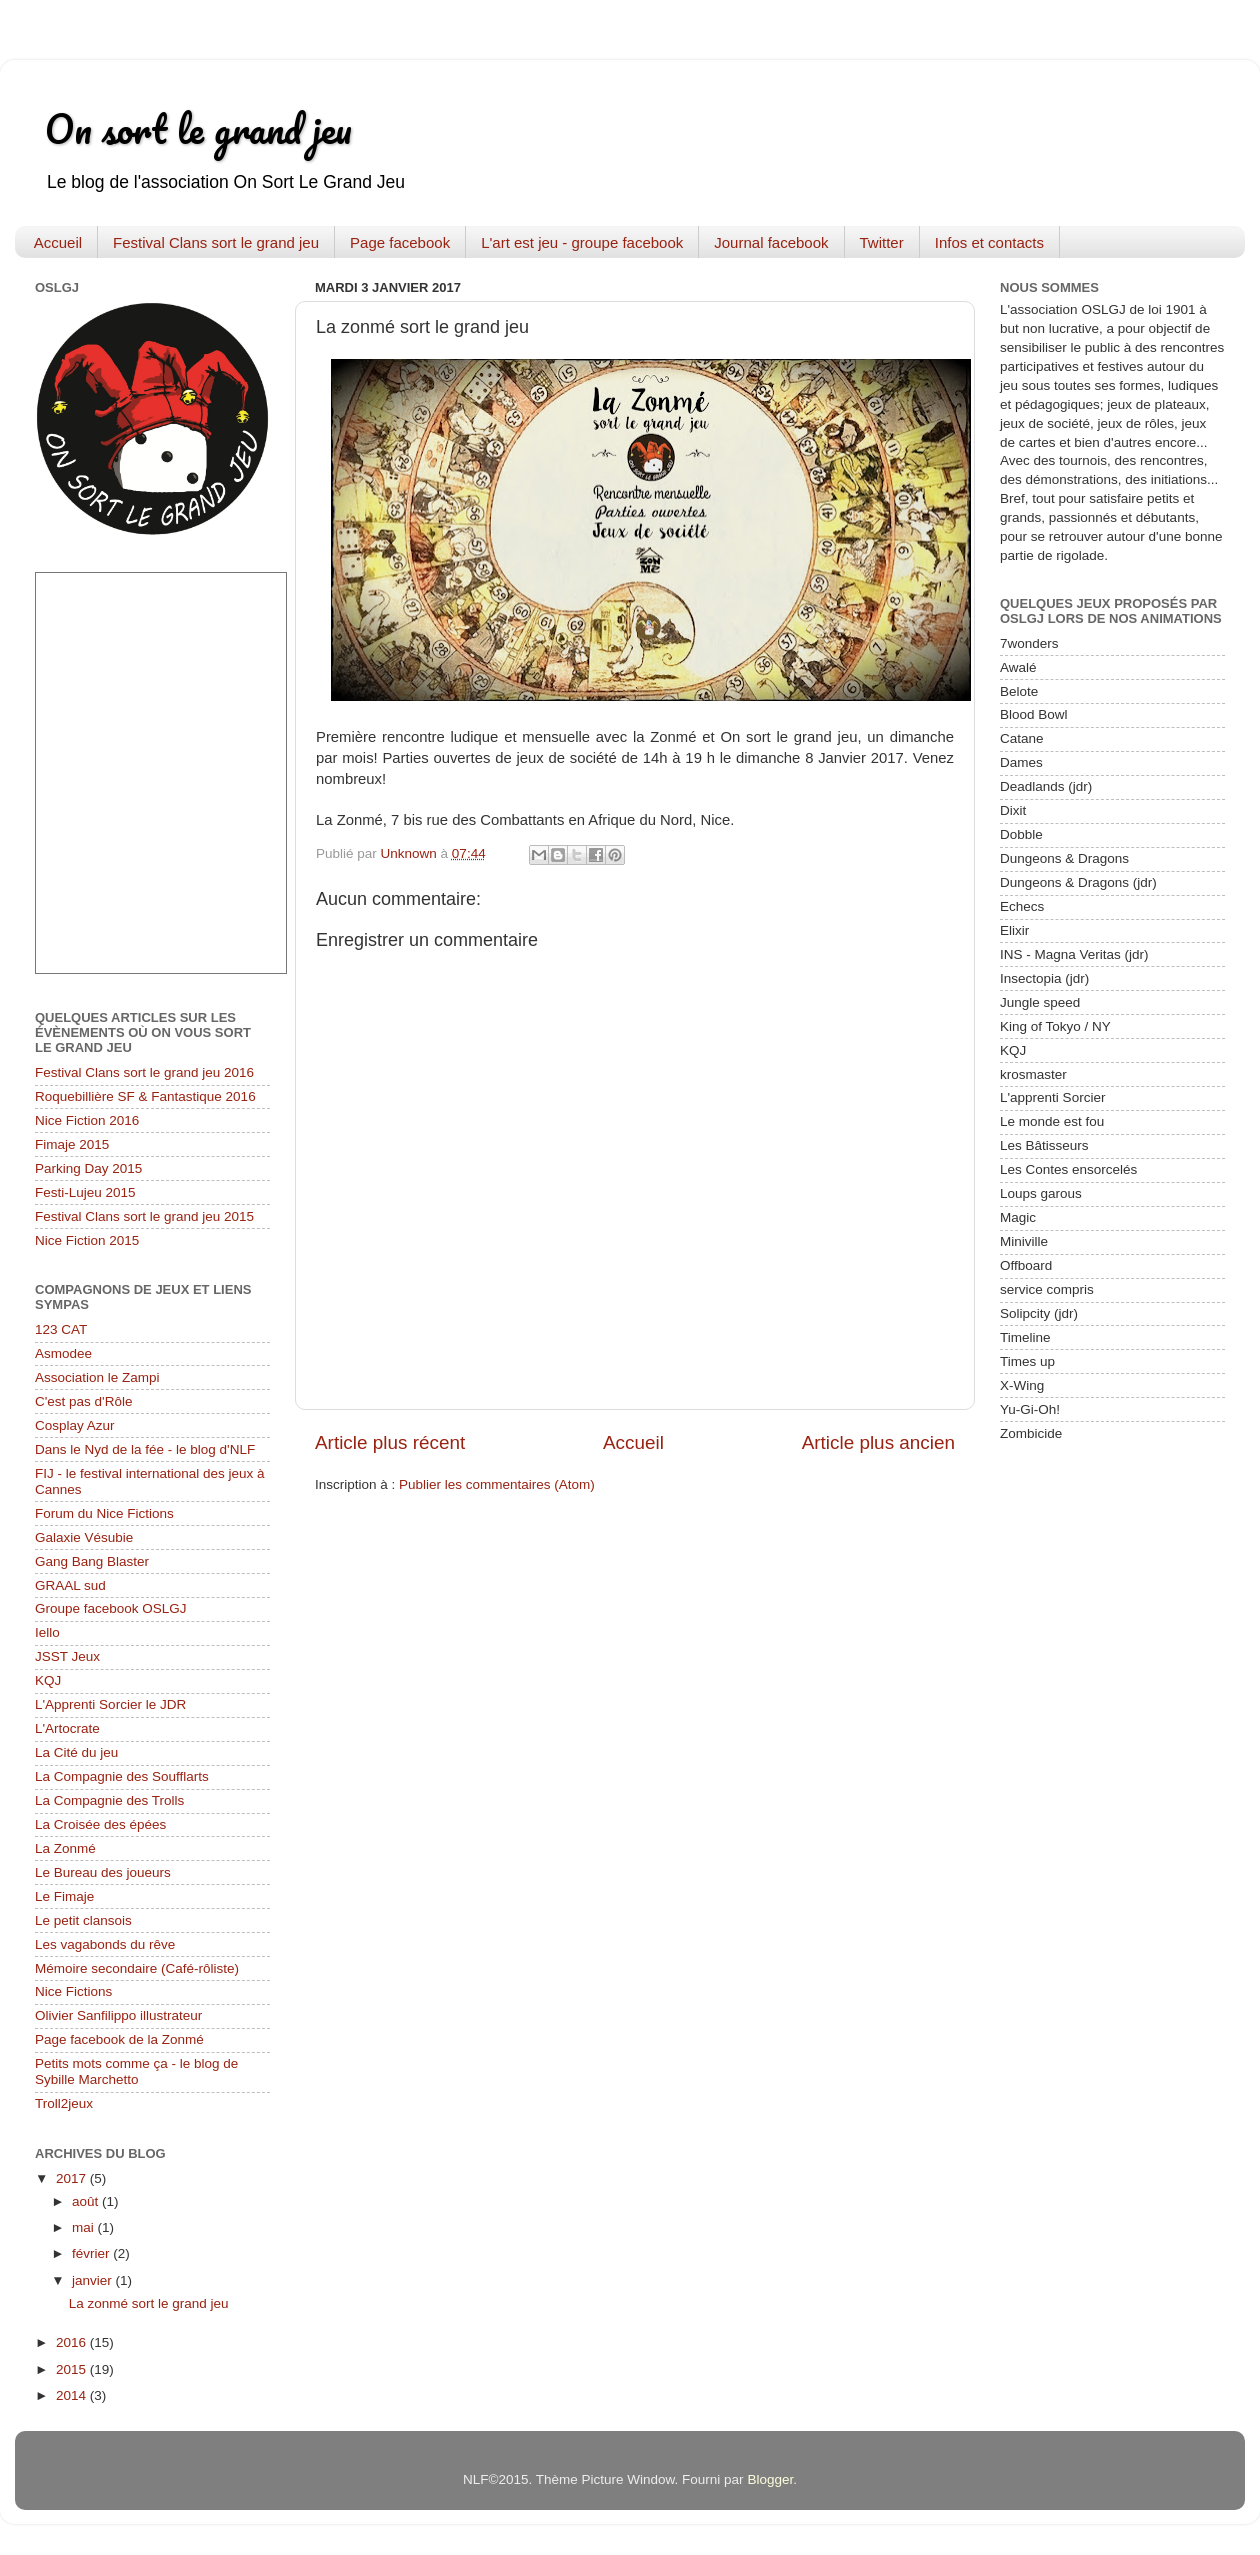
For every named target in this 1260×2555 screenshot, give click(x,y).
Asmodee (63, 1353)
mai (85, 2227)
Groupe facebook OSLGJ (111, 1608)
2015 (73, 2369)
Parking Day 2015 (88, 1168)
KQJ (48, 1680)
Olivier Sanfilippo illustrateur (118, 2015)
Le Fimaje (64, 1896)
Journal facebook (771, 242)
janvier (94, 2280)
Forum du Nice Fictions (104, 1513)
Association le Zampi (97, 1377)
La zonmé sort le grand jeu (149, 2303)
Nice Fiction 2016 (87, 1120)
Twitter (882, 242)
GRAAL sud (70, 1585)
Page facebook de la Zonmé (119, 2039)
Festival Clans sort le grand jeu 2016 (144, 1072)
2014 (73, 2395)
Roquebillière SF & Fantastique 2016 (145, 1096)
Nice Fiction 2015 (87, 1240)
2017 (73, 2178)
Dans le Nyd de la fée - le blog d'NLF (145, 1449)
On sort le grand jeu (198, 128)
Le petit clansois (83, 1920)
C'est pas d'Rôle (83, 1401)
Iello (47, 1632)
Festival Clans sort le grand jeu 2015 (144, 1216)
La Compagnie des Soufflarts (122, 1776)
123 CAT (61, 1329)
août (87, 2201)
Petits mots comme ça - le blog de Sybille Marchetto (136, 2071)
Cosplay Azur (75, 1425)
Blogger (770, 2479)
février (92, 2253)
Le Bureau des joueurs (103, 1872)
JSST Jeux (67, 1656)
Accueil (58, 242)
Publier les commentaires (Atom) (497, 1484)
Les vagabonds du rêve (105, 1944)
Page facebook (400, 242)
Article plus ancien (878, 1442)
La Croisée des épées (100, 1824)
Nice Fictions (73, 1991)
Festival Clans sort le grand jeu (216, 242)
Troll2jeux (64, 2103)
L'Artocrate (67, 1728)
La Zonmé (65, 1848)
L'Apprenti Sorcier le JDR (110, 1704)
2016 (73, 2342)
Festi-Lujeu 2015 (85, 1192)
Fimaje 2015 (72, 1144)
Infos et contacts (989, 242)
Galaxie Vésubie (84, 1537)
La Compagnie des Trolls (109, 1800)
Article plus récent (390, 1442)
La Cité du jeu (76, 1752)
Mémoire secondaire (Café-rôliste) (137, 1968)
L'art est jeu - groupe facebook (582, 242)
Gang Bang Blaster (92, 1561)
